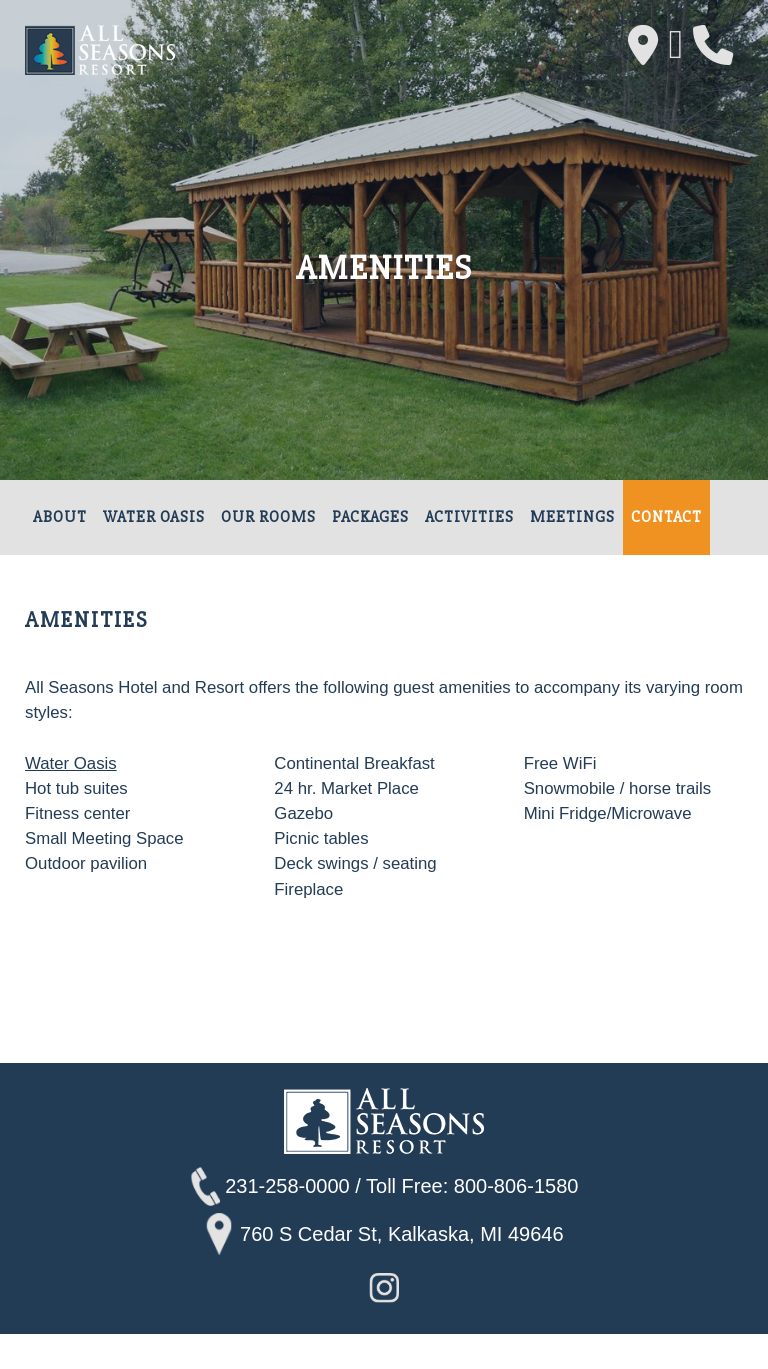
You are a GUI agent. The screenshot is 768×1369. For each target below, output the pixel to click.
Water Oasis (154, 518)
